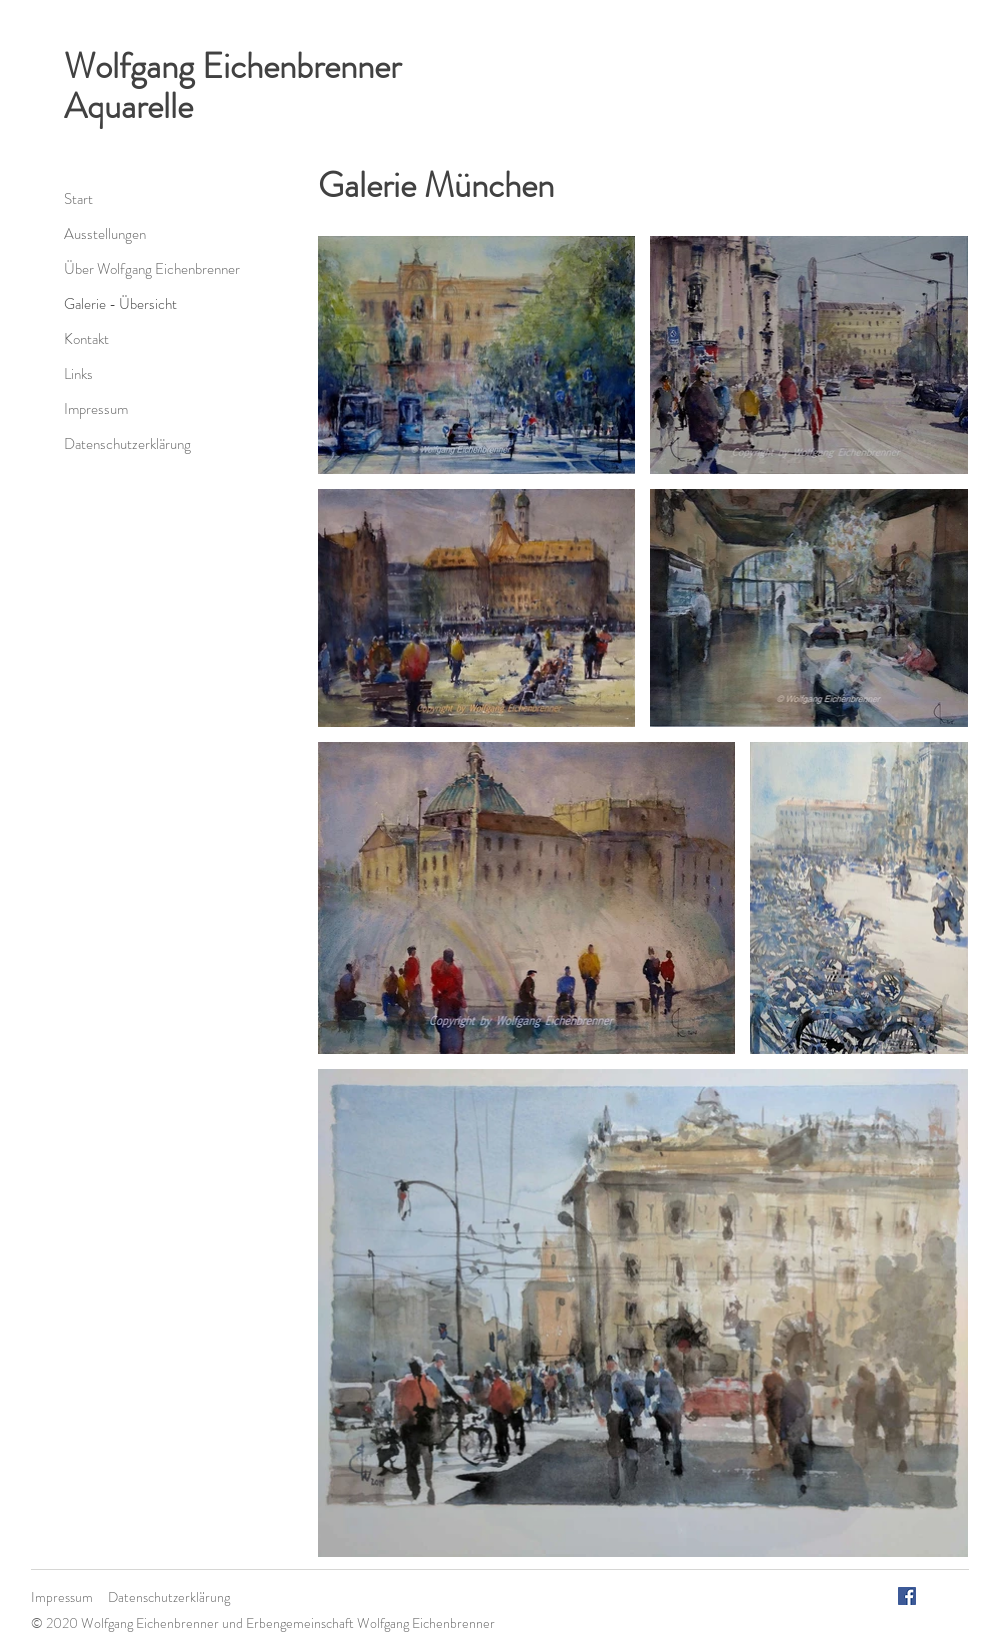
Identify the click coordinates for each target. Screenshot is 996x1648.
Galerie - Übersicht (120, 304)
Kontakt (86, 339)
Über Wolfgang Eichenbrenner (152, 269)
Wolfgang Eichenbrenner (232, 66)
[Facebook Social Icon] (907, 1596)
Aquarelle (128, 106)
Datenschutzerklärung (127, 444)
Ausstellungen (105, 234)
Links (78, 374)
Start (78, 199)
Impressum (96, 409)
